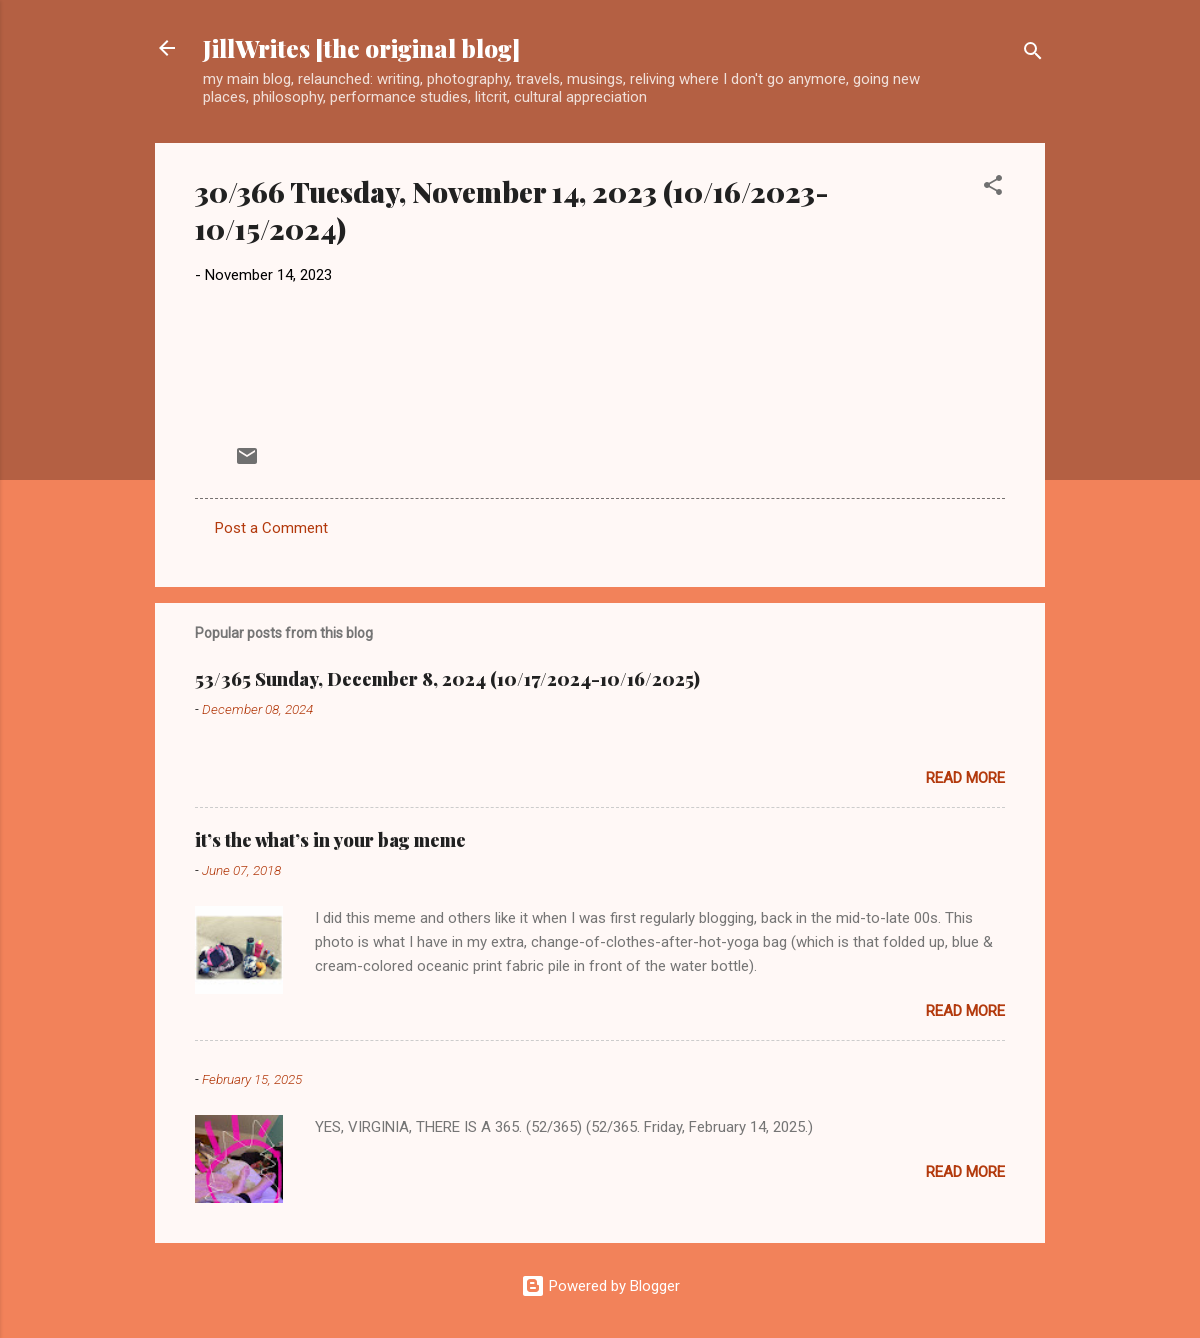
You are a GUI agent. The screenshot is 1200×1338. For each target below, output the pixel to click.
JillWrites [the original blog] (361, 48)
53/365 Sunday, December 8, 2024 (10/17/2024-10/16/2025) (447, 679)
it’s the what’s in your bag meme (330, 840)
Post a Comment (271, 528)
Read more (965, 778)
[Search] (1033, 54)
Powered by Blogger (600, 1286)
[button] (993, 188)
